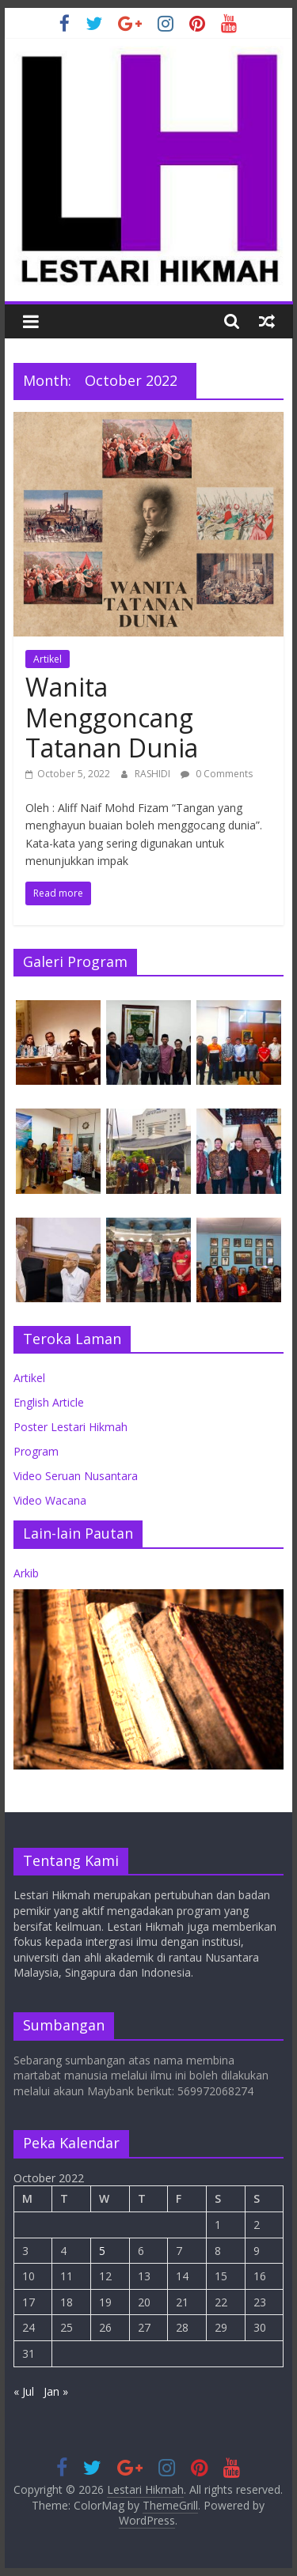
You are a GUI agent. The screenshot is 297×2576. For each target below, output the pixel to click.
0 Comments (217, 773)
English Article (48, 1402)
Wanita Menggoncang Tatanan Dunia (111, 717)
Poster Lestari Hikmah (70, 1426)
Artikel (47, 659)
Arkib (26, 1573)
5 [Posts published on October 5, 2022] (102, 2250)
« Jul (23, 2391)
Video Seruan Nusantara (75, 1475)
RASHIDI (154, 773)
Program (36, 1451)
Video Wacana (49, 1500)
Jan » (56, 2391)
